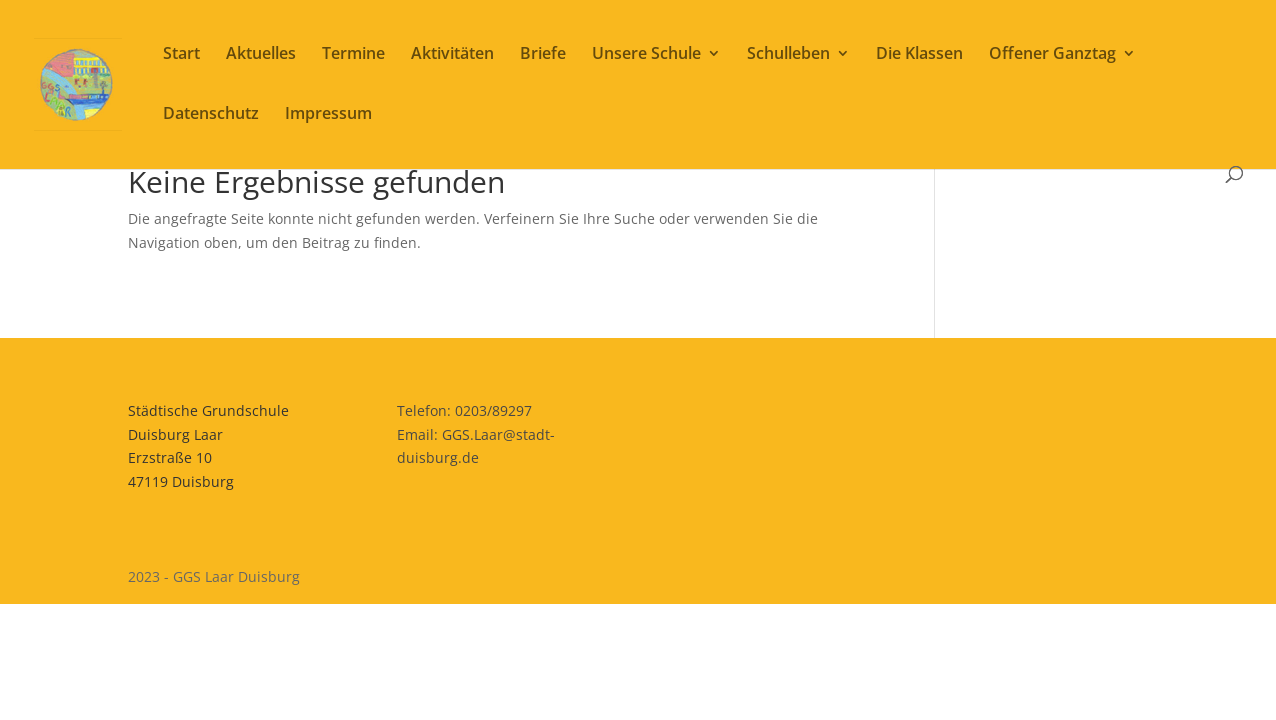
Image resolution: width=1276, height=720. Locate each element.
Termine (353, 55)
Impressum (328, 115)
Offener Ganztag (1052, 55)
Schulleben (788, 55)
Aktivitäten (452, 55)
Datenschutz (211, 115)
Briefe (543, 55)
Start (181, 55)
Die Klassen (919, 55)
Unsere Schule (646, 55)
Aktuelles (261, 55)
